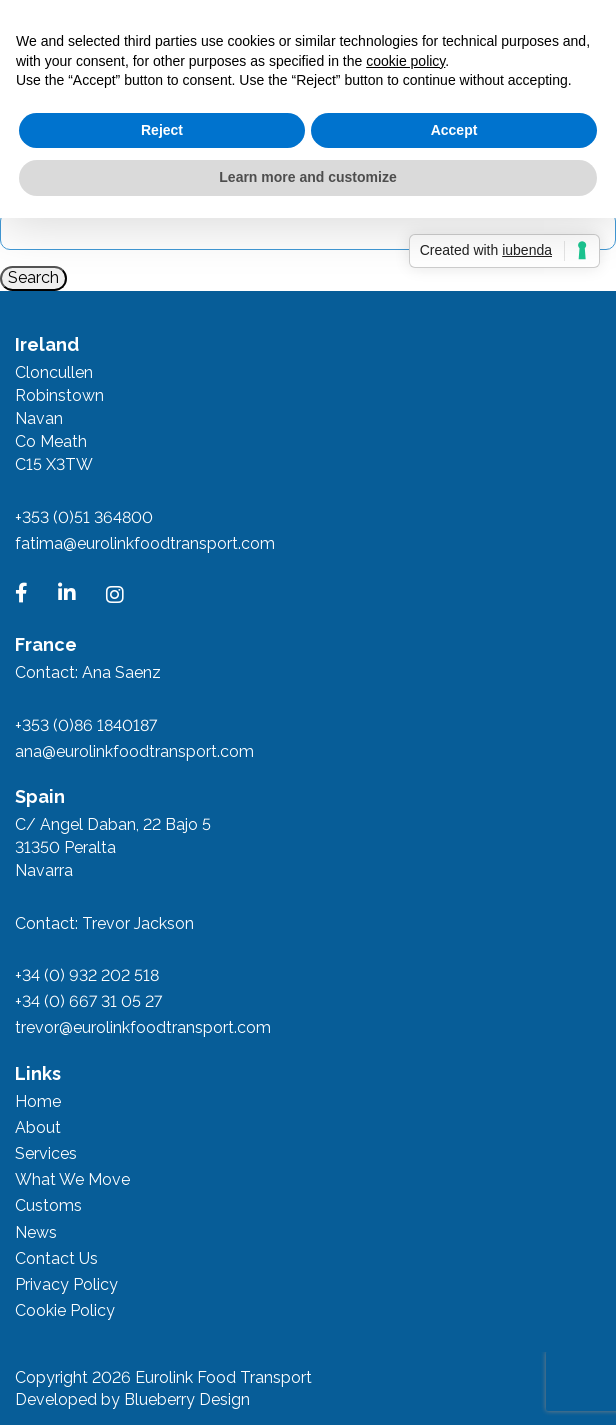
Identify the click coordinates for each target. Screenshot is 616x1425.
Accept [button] (454, 130)
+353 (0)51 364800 (84, 517)
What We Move (72, 1179)
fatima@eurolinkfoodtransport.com (145, 543)
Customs (48, 1205)
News (36, 1232)
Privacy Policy (66, 1284)
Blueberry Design (187, 1399)
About (38, 1127)
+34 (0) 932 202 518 (87, 975)
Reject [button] (162, 130)
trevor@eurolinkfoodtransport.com (143, 1027)
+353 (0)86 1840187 (86, 725)
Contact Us (56, 1258)
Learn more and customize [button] (307, 177)
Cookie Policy (65, 1310)
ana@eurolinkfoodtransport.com (134, 751)
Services (46, 1153)
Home (38, 1101)
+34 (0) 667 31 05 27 (88, 1001)
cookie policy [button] (405, 61)
